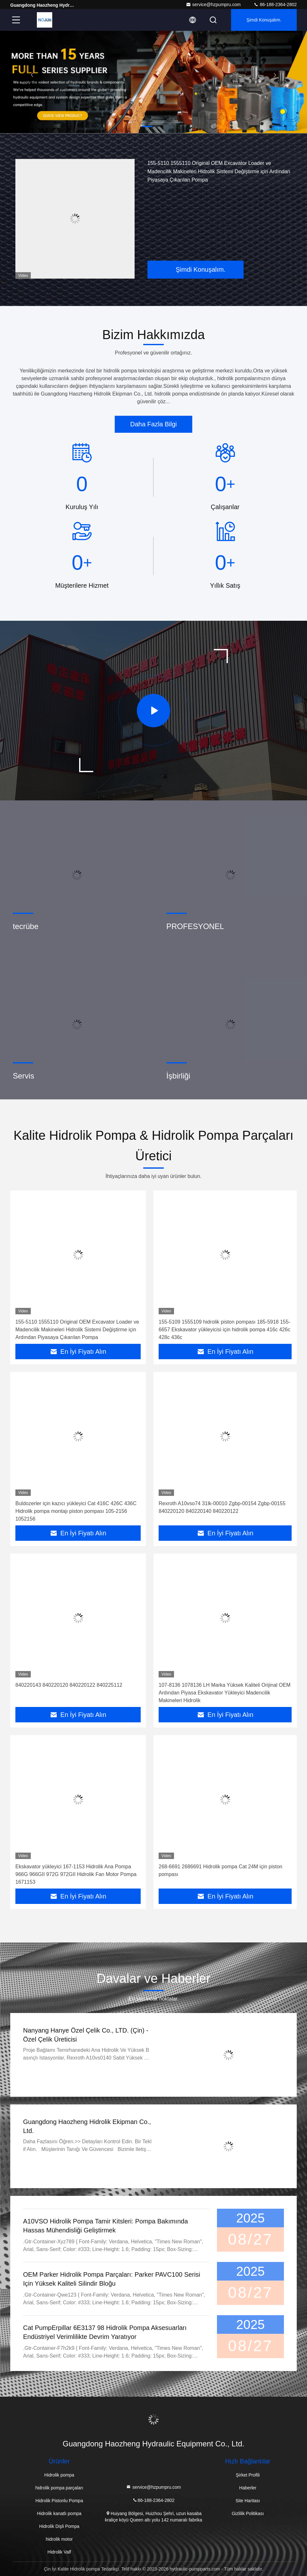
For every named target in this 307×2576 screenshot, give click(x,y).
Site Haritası (248, 2500)
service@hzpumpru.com (213, 4)
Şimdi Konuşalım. (263, 19)
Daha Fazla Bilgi (153, 424)
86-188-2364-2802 (275, 4)
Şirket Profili (248, 2475)
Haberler (247, 2487)
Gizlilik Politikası (248, 2513)
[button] (147, 126)
